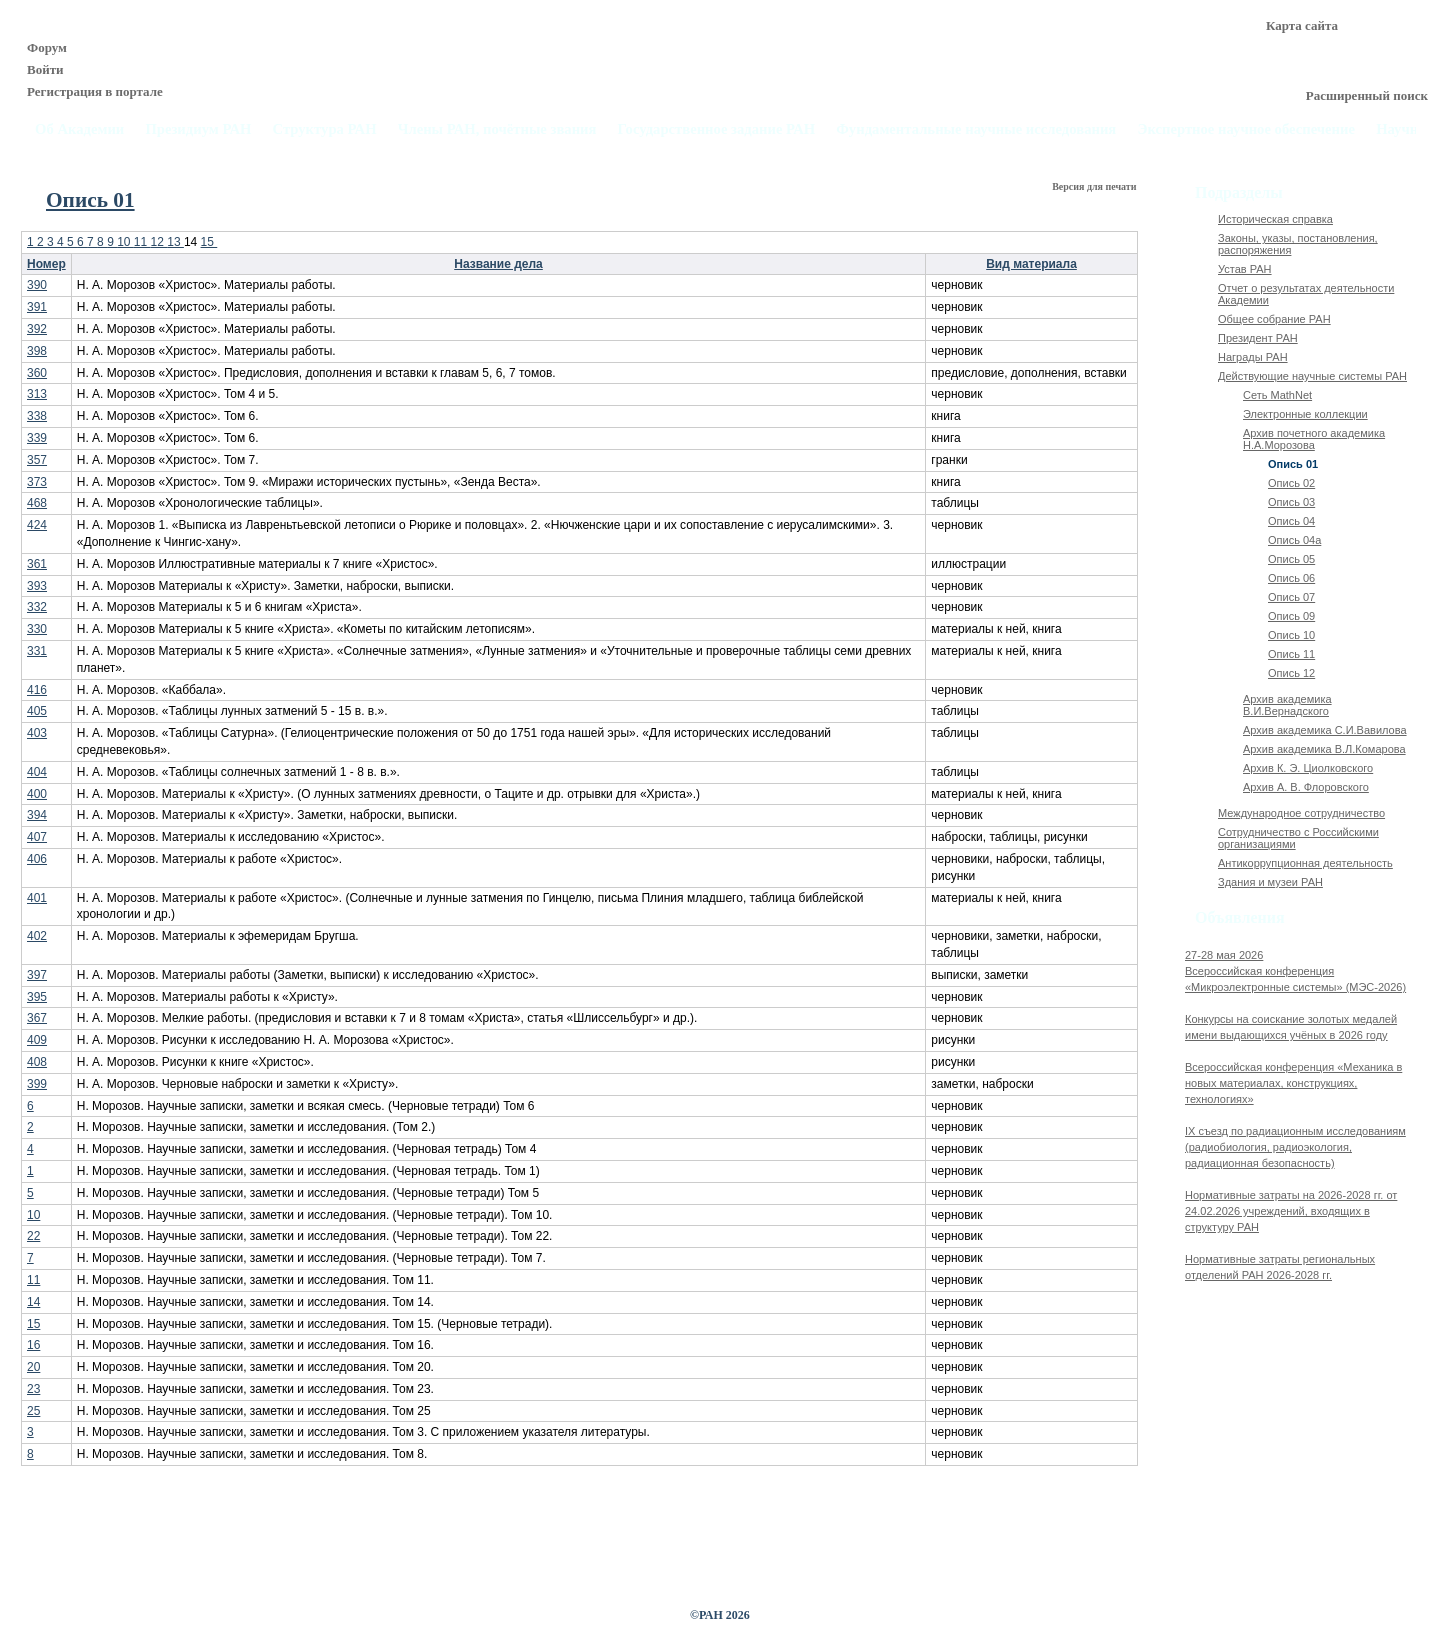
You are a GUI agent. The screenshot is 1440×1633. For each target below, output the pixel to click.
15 (209, 242)
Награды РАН (1253, 357)
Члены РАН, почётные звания (497, 129)
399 (37, 1084)
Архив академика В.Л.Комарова (1324, 749)
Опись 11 (1291, 654)
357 (37, 460)
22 (33, 1236)
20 (33, 1367)
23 (33, 1389)
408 (37, 1062)
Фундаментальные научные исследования (976, 129)
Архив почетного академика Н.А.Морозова (1314, 439)
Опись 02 (1291, 483)
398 (37, 351)
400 (37, 794)
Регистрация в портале (95, 91)
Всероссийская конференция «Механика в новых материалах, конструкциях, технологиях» (1293, 1083)
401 (37, 898)
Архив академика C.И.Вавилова (1325, 730)
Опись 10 (1291, 635)
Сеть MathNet (1277, 395)
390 (37, 285)
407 (37, 837)
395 (37, 997)
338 (37, 416)
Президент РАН (1258, 338)
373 (37, 482)
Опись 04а (1294, 540)
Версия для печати (1095, 186)
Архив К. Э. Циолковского (1308, 768)
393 (37, 586)
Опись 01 (1293, 464)
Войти (45, 69)
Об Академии (79, 129)
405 (37, 711)
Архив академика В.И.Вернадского (1287, 705)
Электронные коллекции (1305, 414)
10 (125, 242)
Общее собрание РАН (1274, 319)
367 (37, 1018)
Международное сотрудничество (1301, 813)
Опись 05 (1291, 559)
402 (37, 936)
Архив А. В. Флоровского (1306, 787)
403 (37, 733)
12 (159, 242)
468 (37, 503)
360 (37, 373)
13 (175, 242)
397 (37, 975)
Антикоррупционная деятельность (1305, 863)
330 (37, 629)
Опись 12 (1291, 673)
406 (37, 859)
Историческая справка (1275, 219)
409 (37, 1040)
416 (37, 690)
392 (37, 329)
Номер (46, 264)
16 (33, 1345)
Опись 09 (1291, 616)
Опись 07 (1291, 597)
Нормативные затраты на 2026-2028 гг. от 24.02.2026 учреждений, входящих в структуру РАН (1291, 1211)
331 (37, 651)
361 (37, 564)
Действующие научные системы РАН (1312, 376)
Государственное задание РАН (717, 129)
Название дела (498, 264)
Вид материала (1031, 264)
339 (37, 438)
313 (37, 394)
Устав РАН (1245, 269)
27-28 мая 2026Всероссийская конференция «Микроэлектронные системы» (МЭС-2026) (1295, 971)
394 (37, 815)
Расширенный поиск (1367, 95)
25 (33, 1411)
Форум (47, 47)
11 (142, 242)
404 (37, 772)
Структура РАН (325, 129)
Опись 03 (1291, 502)
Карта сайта (1302, 25)
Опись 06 (1291, 578)
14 (33, 1302)
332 (37, 607)
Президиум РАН (198, 129)
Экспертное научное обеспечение (1246, 129)
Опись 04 (1291, 521)
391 (37, 307)
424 (37, 525)
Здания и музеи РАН (1270, 882)
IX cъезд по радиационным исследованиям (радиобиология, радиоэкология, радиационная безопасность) (1295, 1147)
